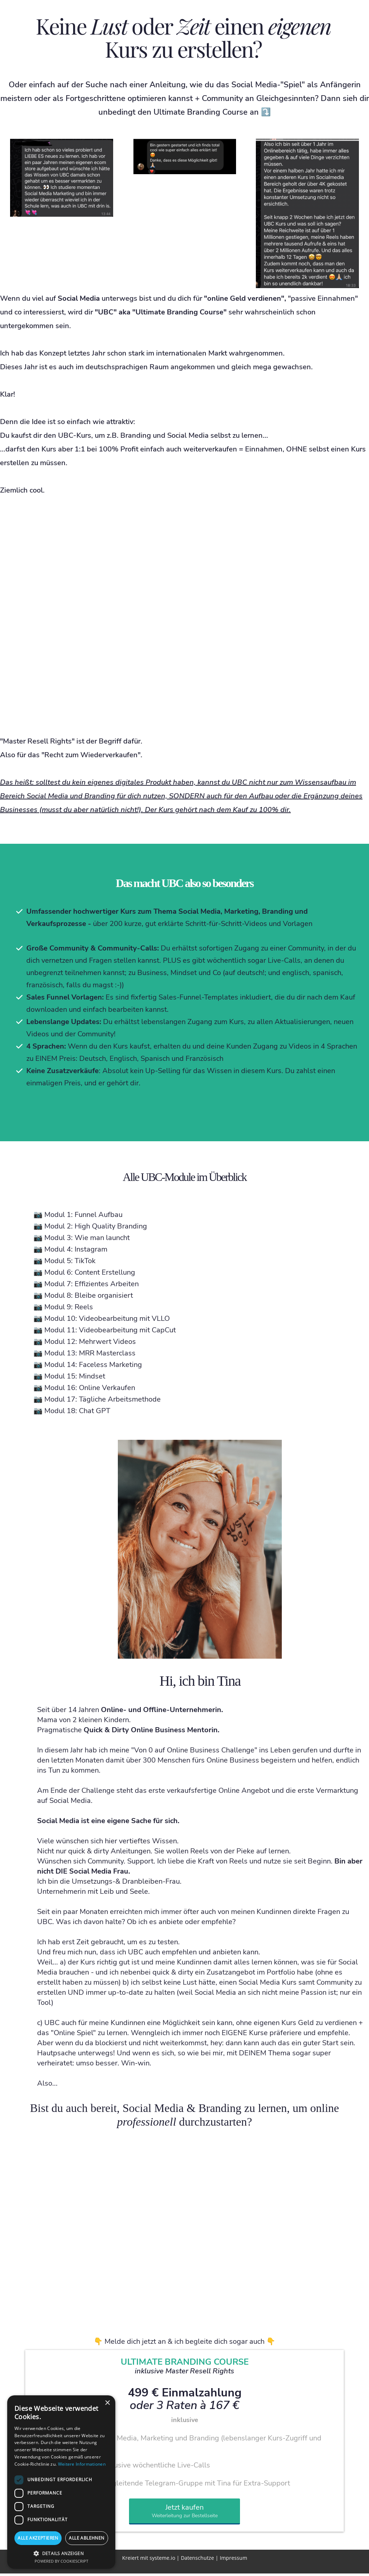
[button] (61, 2553)
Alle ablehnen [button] (86, 2538)
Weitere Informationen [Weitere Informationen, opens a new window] (82, 2464)
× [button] (107, 2403)
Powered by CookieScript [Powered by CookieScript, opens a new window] (61, 2561)
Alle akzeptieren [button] (38, 2538)
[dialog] (61, 2482)
